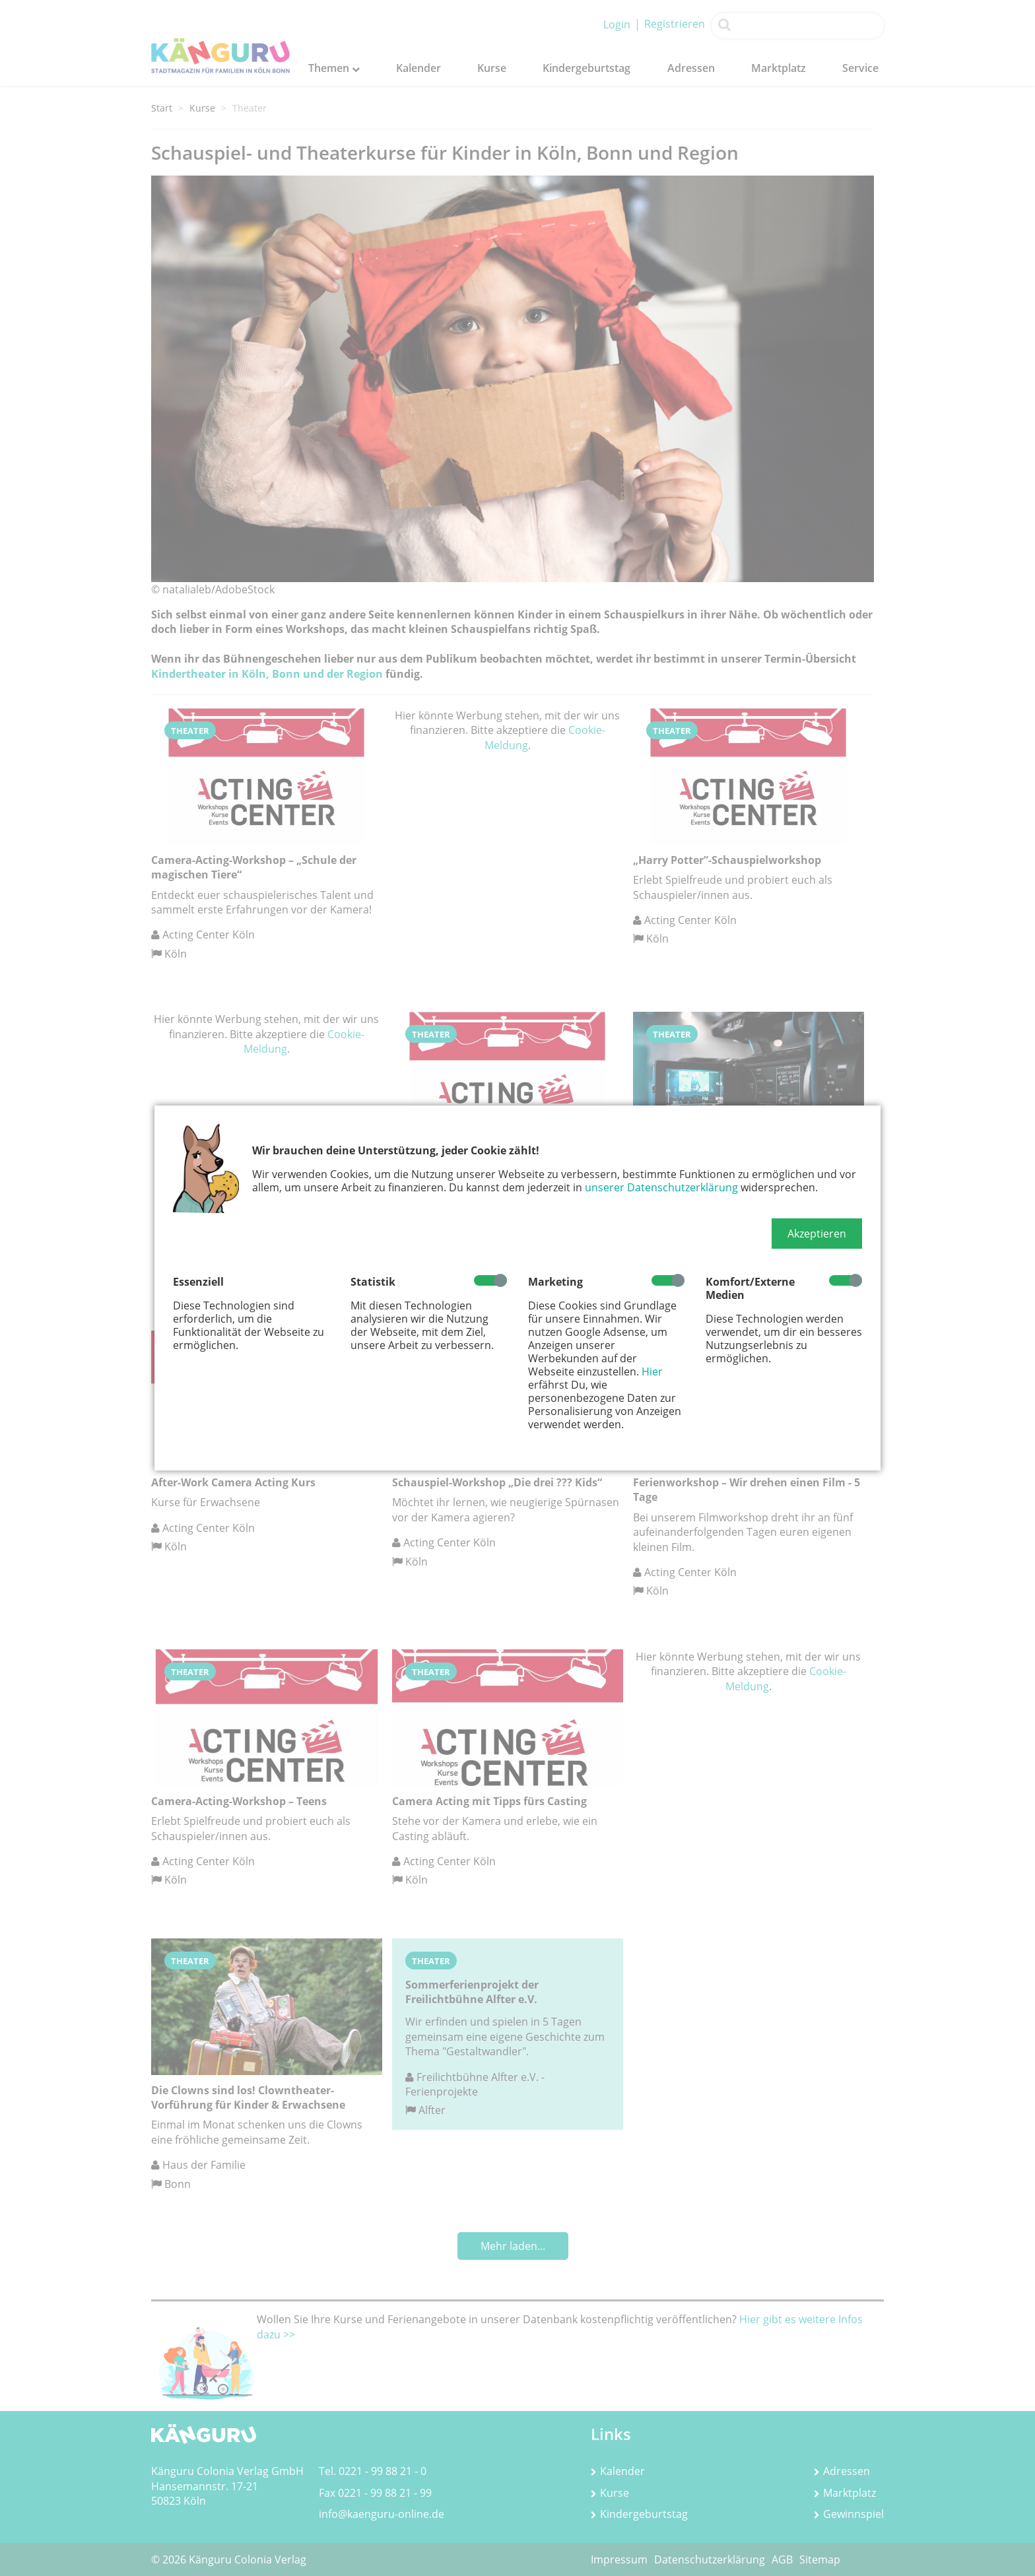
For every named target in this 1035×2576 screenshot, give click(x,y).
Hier (652, 1371)
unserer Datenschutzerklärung (661, 1187)
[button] (817, 1233)
